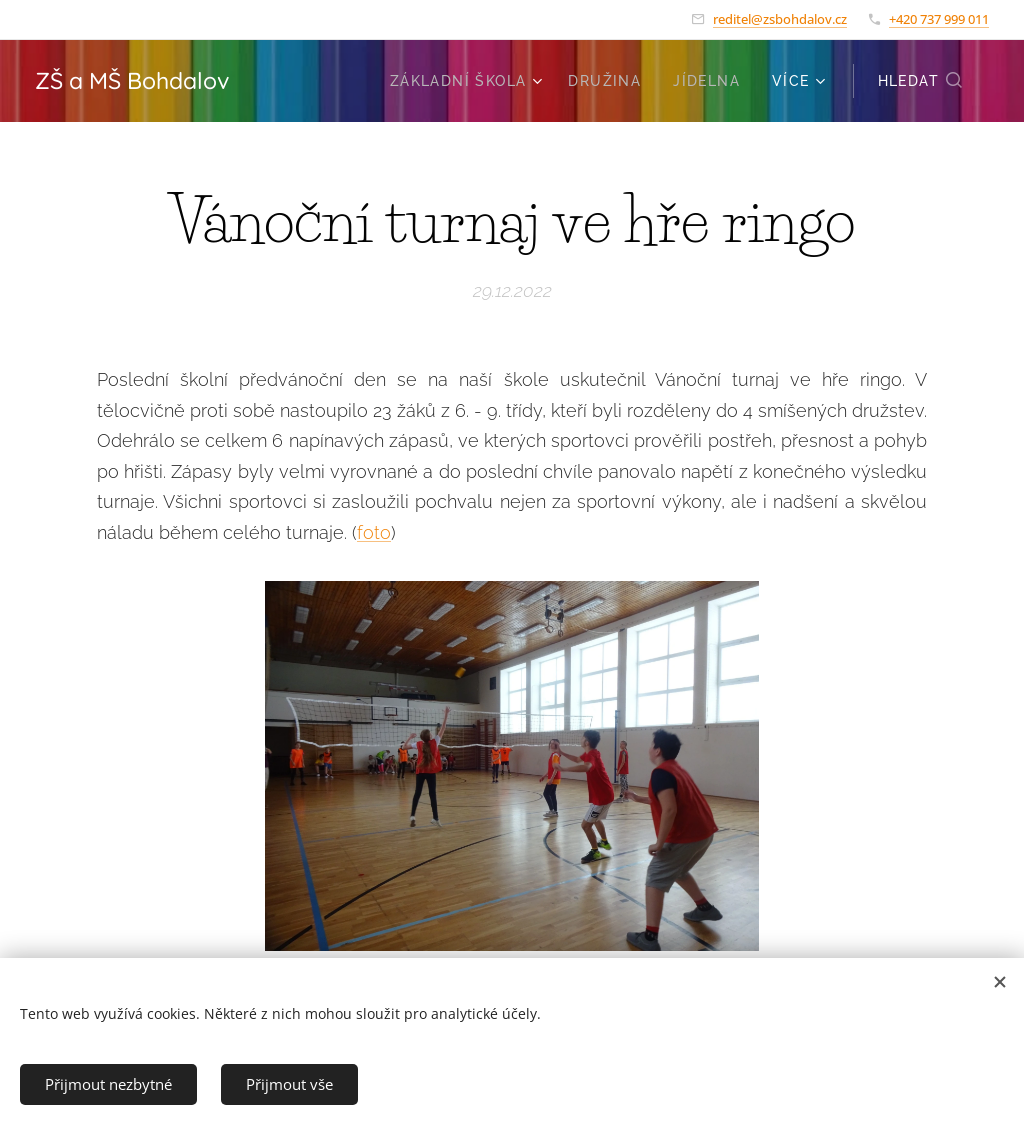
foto (374, 532)
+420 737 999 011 (939, 19)
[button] (921, 81)
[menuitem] (469, 81)
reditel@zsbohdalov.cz (780, 19)
